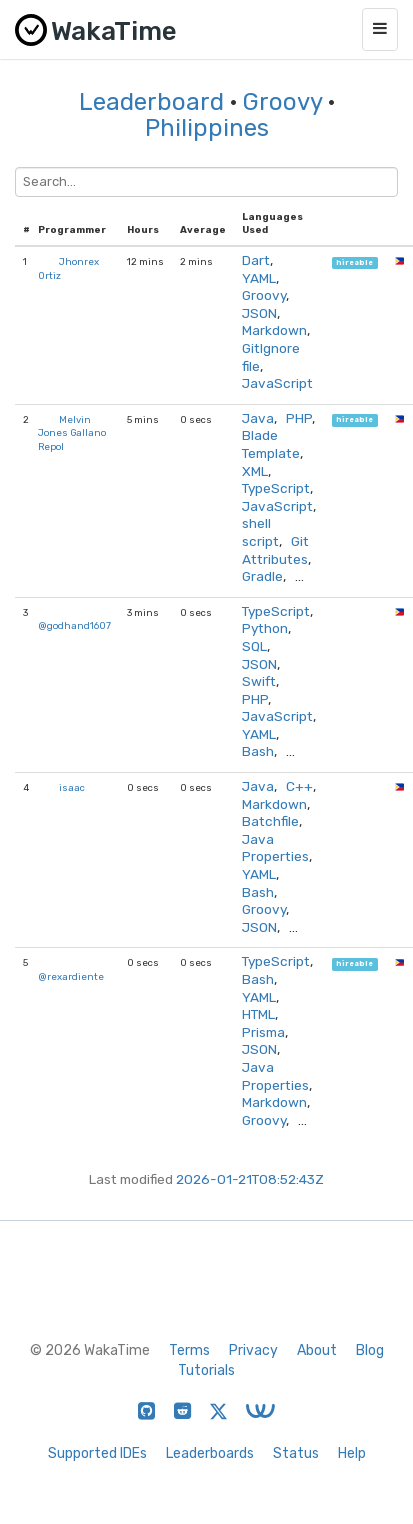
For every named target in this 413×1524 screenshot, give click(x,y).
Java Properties (275, 848)
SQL (254, 646)
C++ (299, 786)
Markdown (274, 330)
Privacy (253, 1350)
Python (265, 628)
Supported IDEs (97, 1453)
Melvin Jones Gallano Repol (72, 433)
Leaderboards (210, 1453)
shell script (260, 532)
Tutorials (206, 1370)
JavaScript (277, 383)
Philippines (207, 128)
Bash (258, 751)
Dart (256, 260)
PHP (299, 418)
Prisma (263, 1032)
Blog (370, 1350)
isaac (72, 787)
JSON (259, 313)
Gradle (262, 576)
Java (258, 418)
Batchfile (270, 821)
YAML (259, 278)
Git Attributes (275, 550)
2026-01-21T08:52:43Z (250, 1179)
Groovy (282, 102)
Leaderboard (151, 102)
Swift (259, 681)
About (317, 1350)
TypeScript (276, 488)
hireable (354, 262)
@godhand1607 (74, 625)
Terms (189, 1350)
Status (296, 1453)
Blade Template (271, 444)
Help (352, 1453)
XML (255, 471)
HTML (258, 1014)
